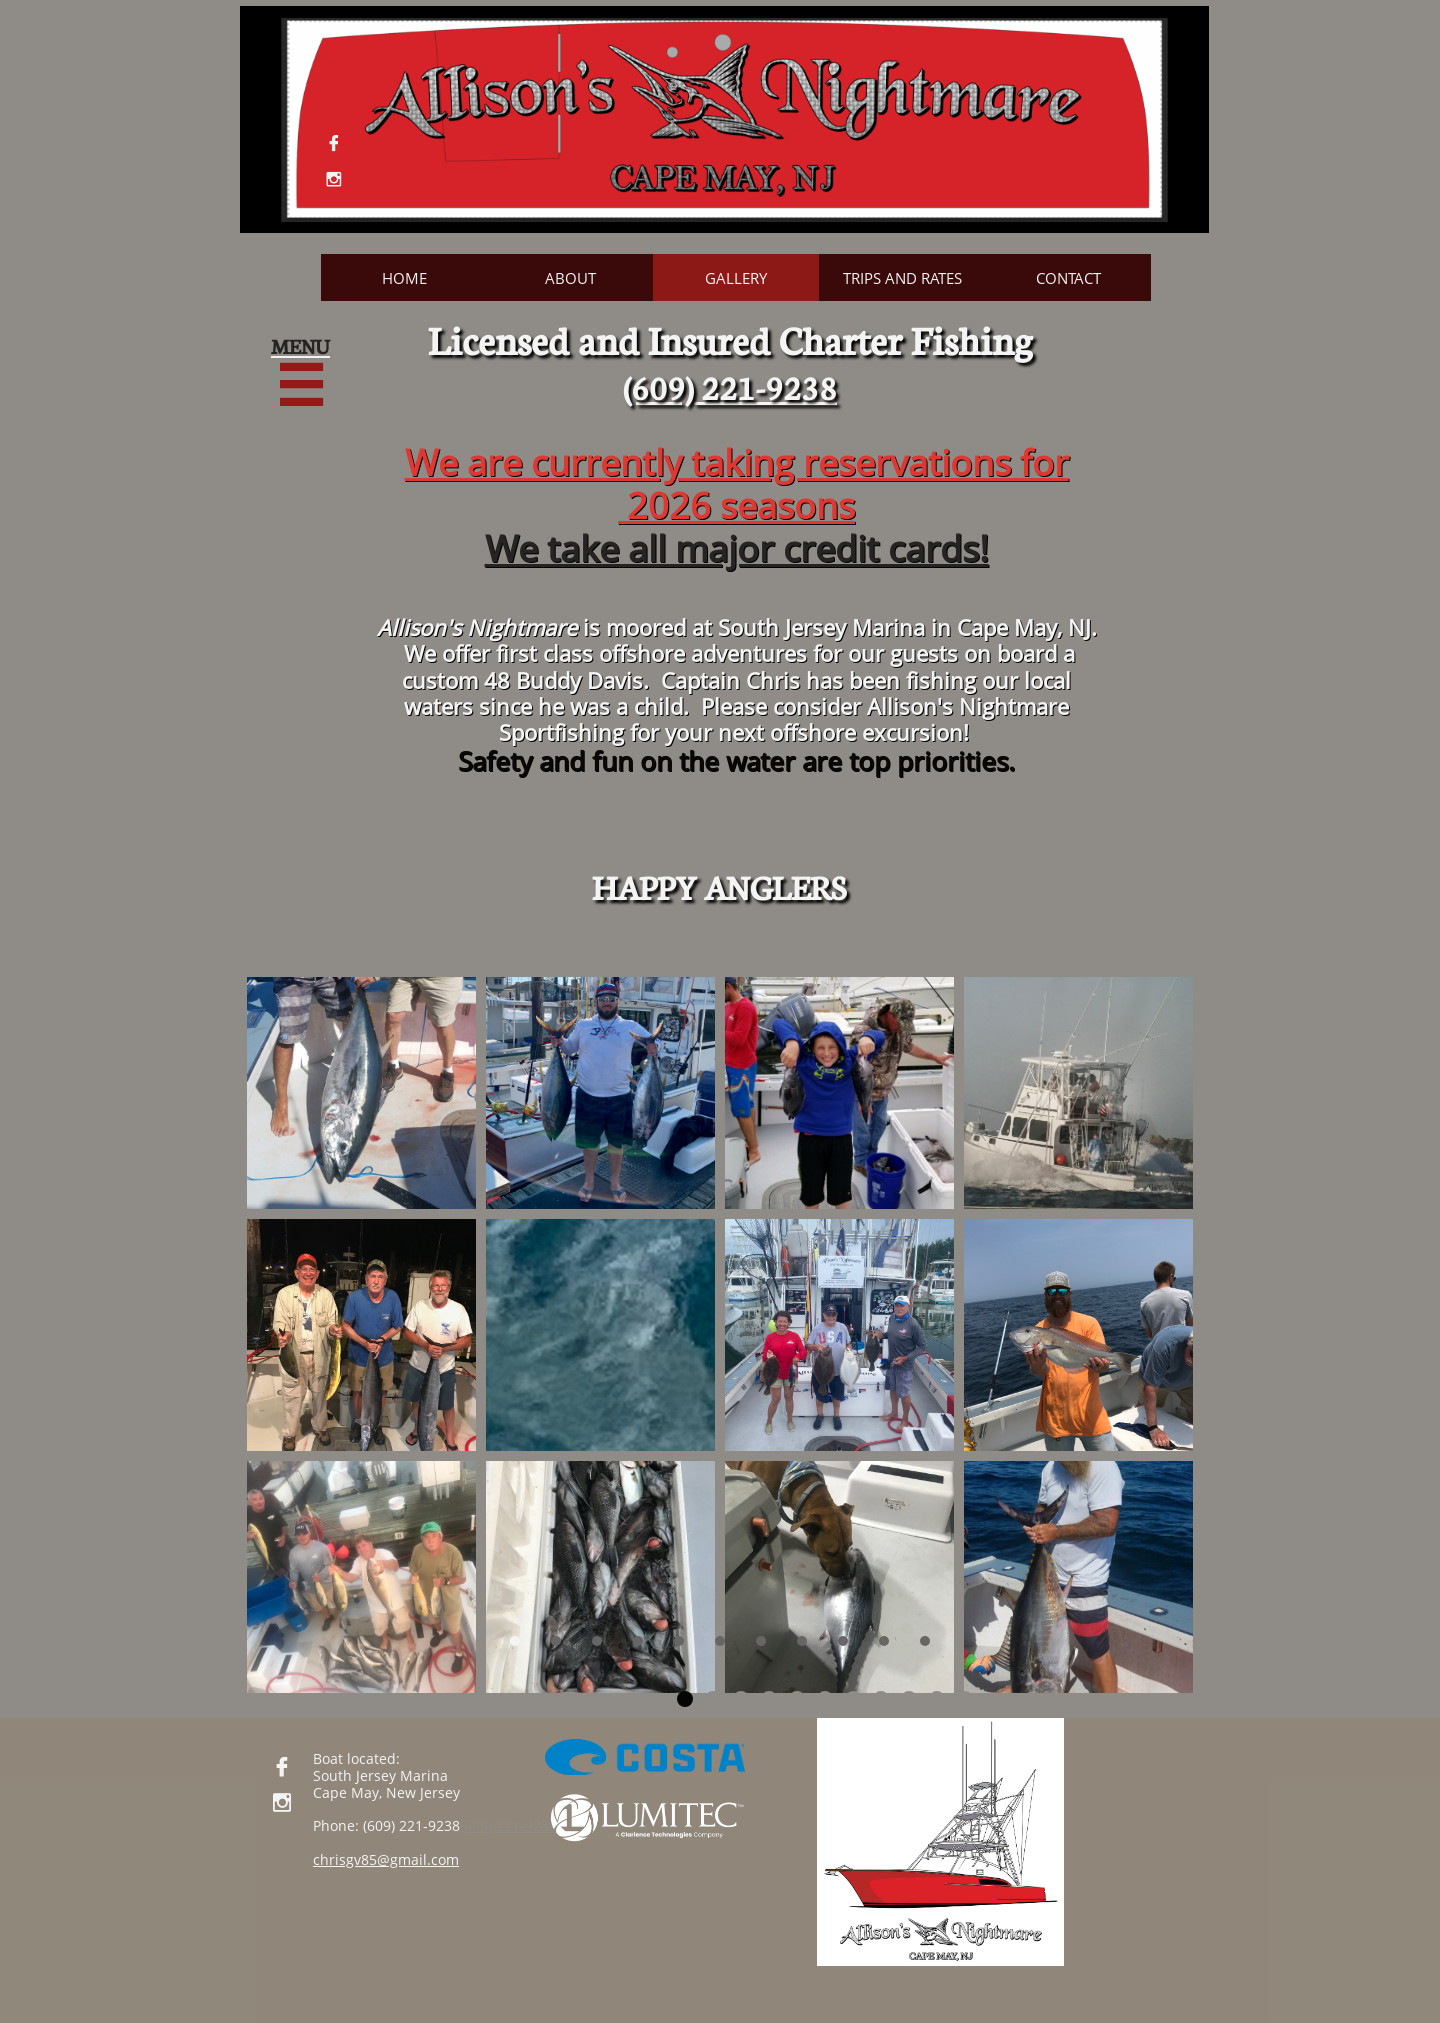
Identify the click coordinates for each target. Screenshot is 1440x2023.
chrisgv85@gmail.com (386, 1859)
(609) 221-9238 (508, 1825)
